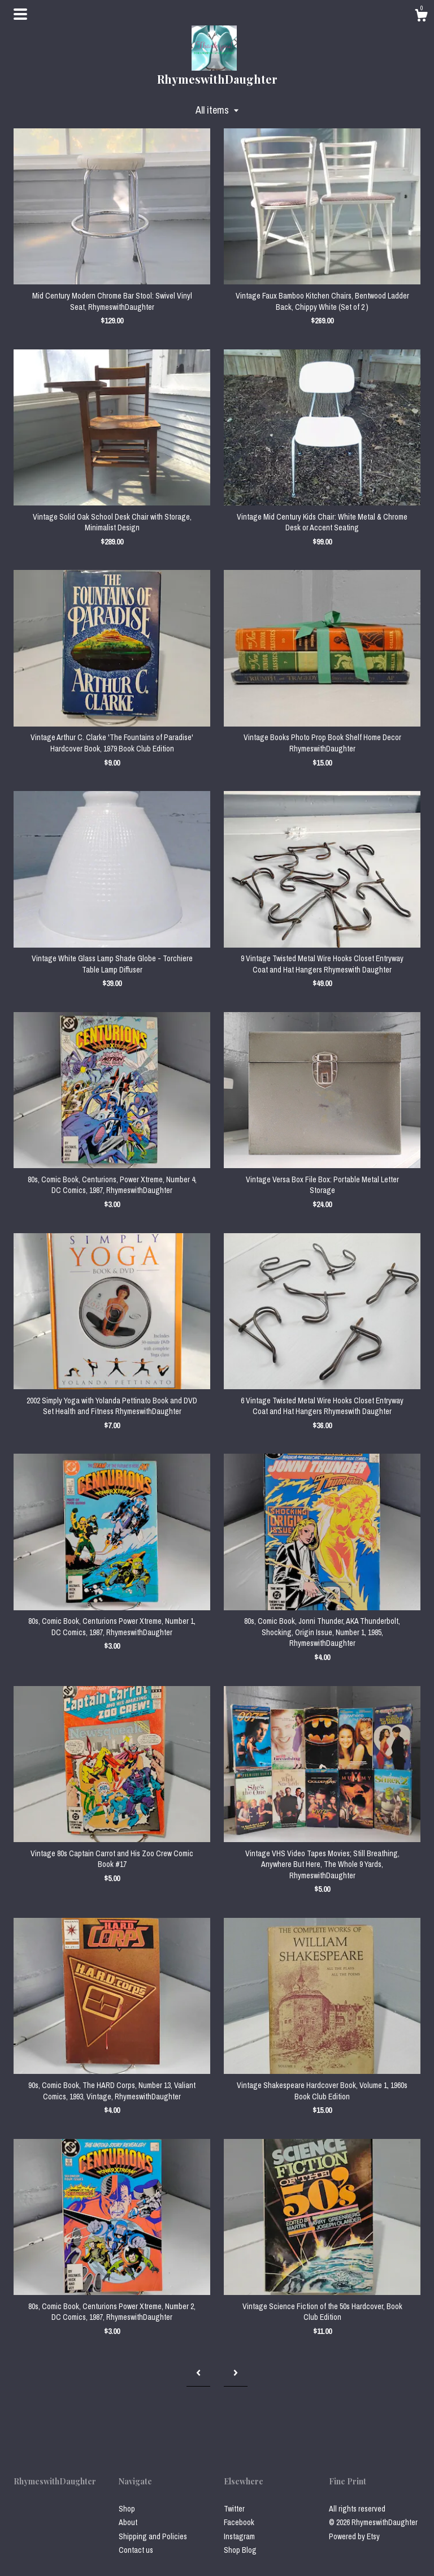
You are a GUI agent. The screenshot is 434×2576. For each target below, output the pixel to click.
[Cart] (421, 16)
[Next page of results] (236, 2372)
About (128, 2522)
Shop (127, 2509)
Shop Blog (240, 2550)
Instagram (239, 2536)
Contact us (136, 2550)
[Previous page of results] (198, 2372)
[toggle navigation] (20, 14)
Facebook (239, 2522)
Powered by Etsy (354, 2536)
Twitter (234, 2509)
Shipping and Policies (153, 2536)
